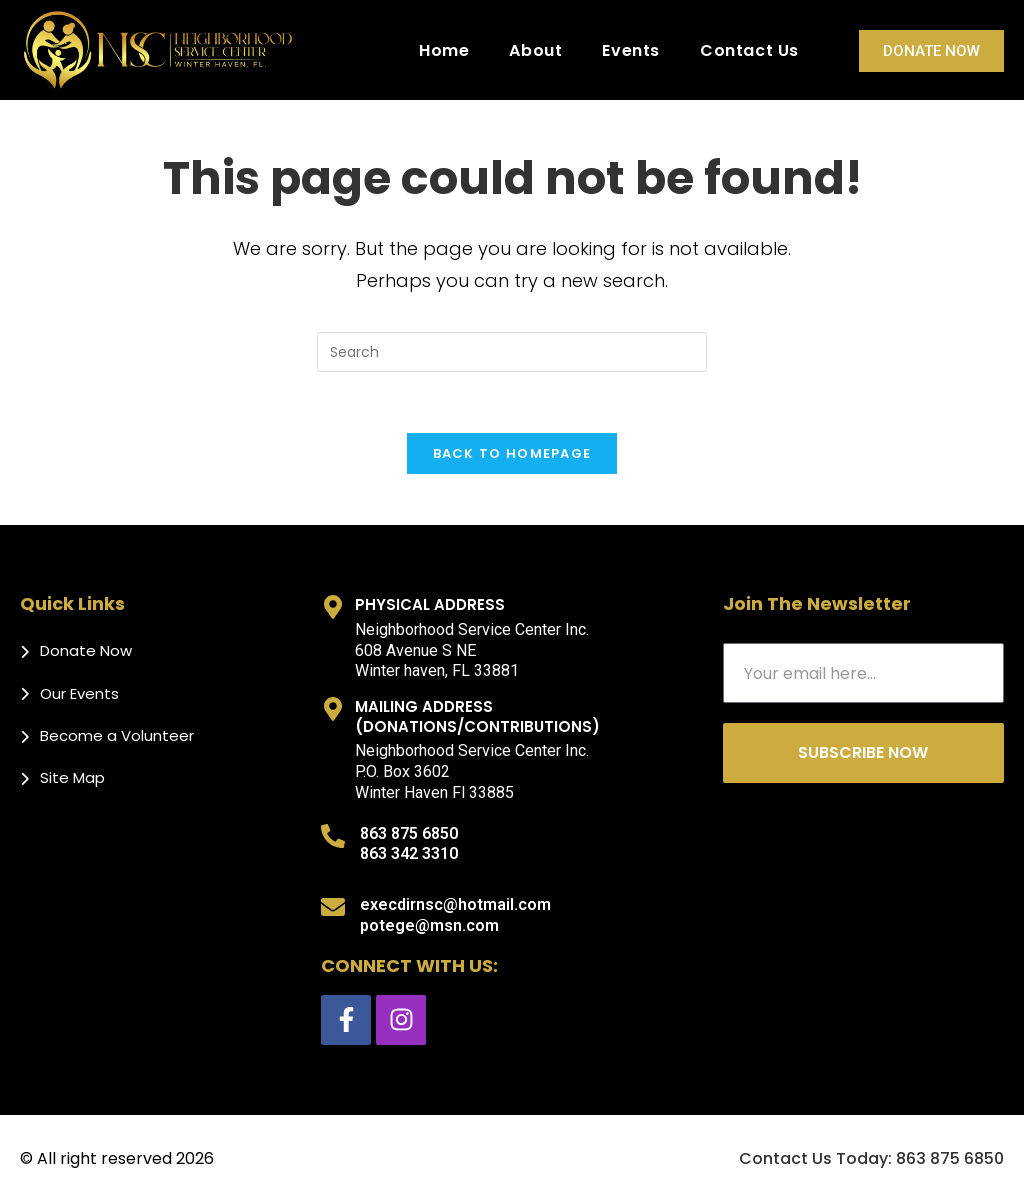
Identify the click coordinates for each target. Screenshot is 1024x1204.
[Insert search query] (512, 352)
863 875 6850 (409, 833)
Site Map (72, 777)
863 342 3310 (409, 853)
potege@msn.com (429, 925)
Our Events (79, 693)
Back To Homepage (512, 453)
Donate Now (931, 51)
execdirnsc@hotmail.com (455, 904)
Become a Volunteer (117, 735)
